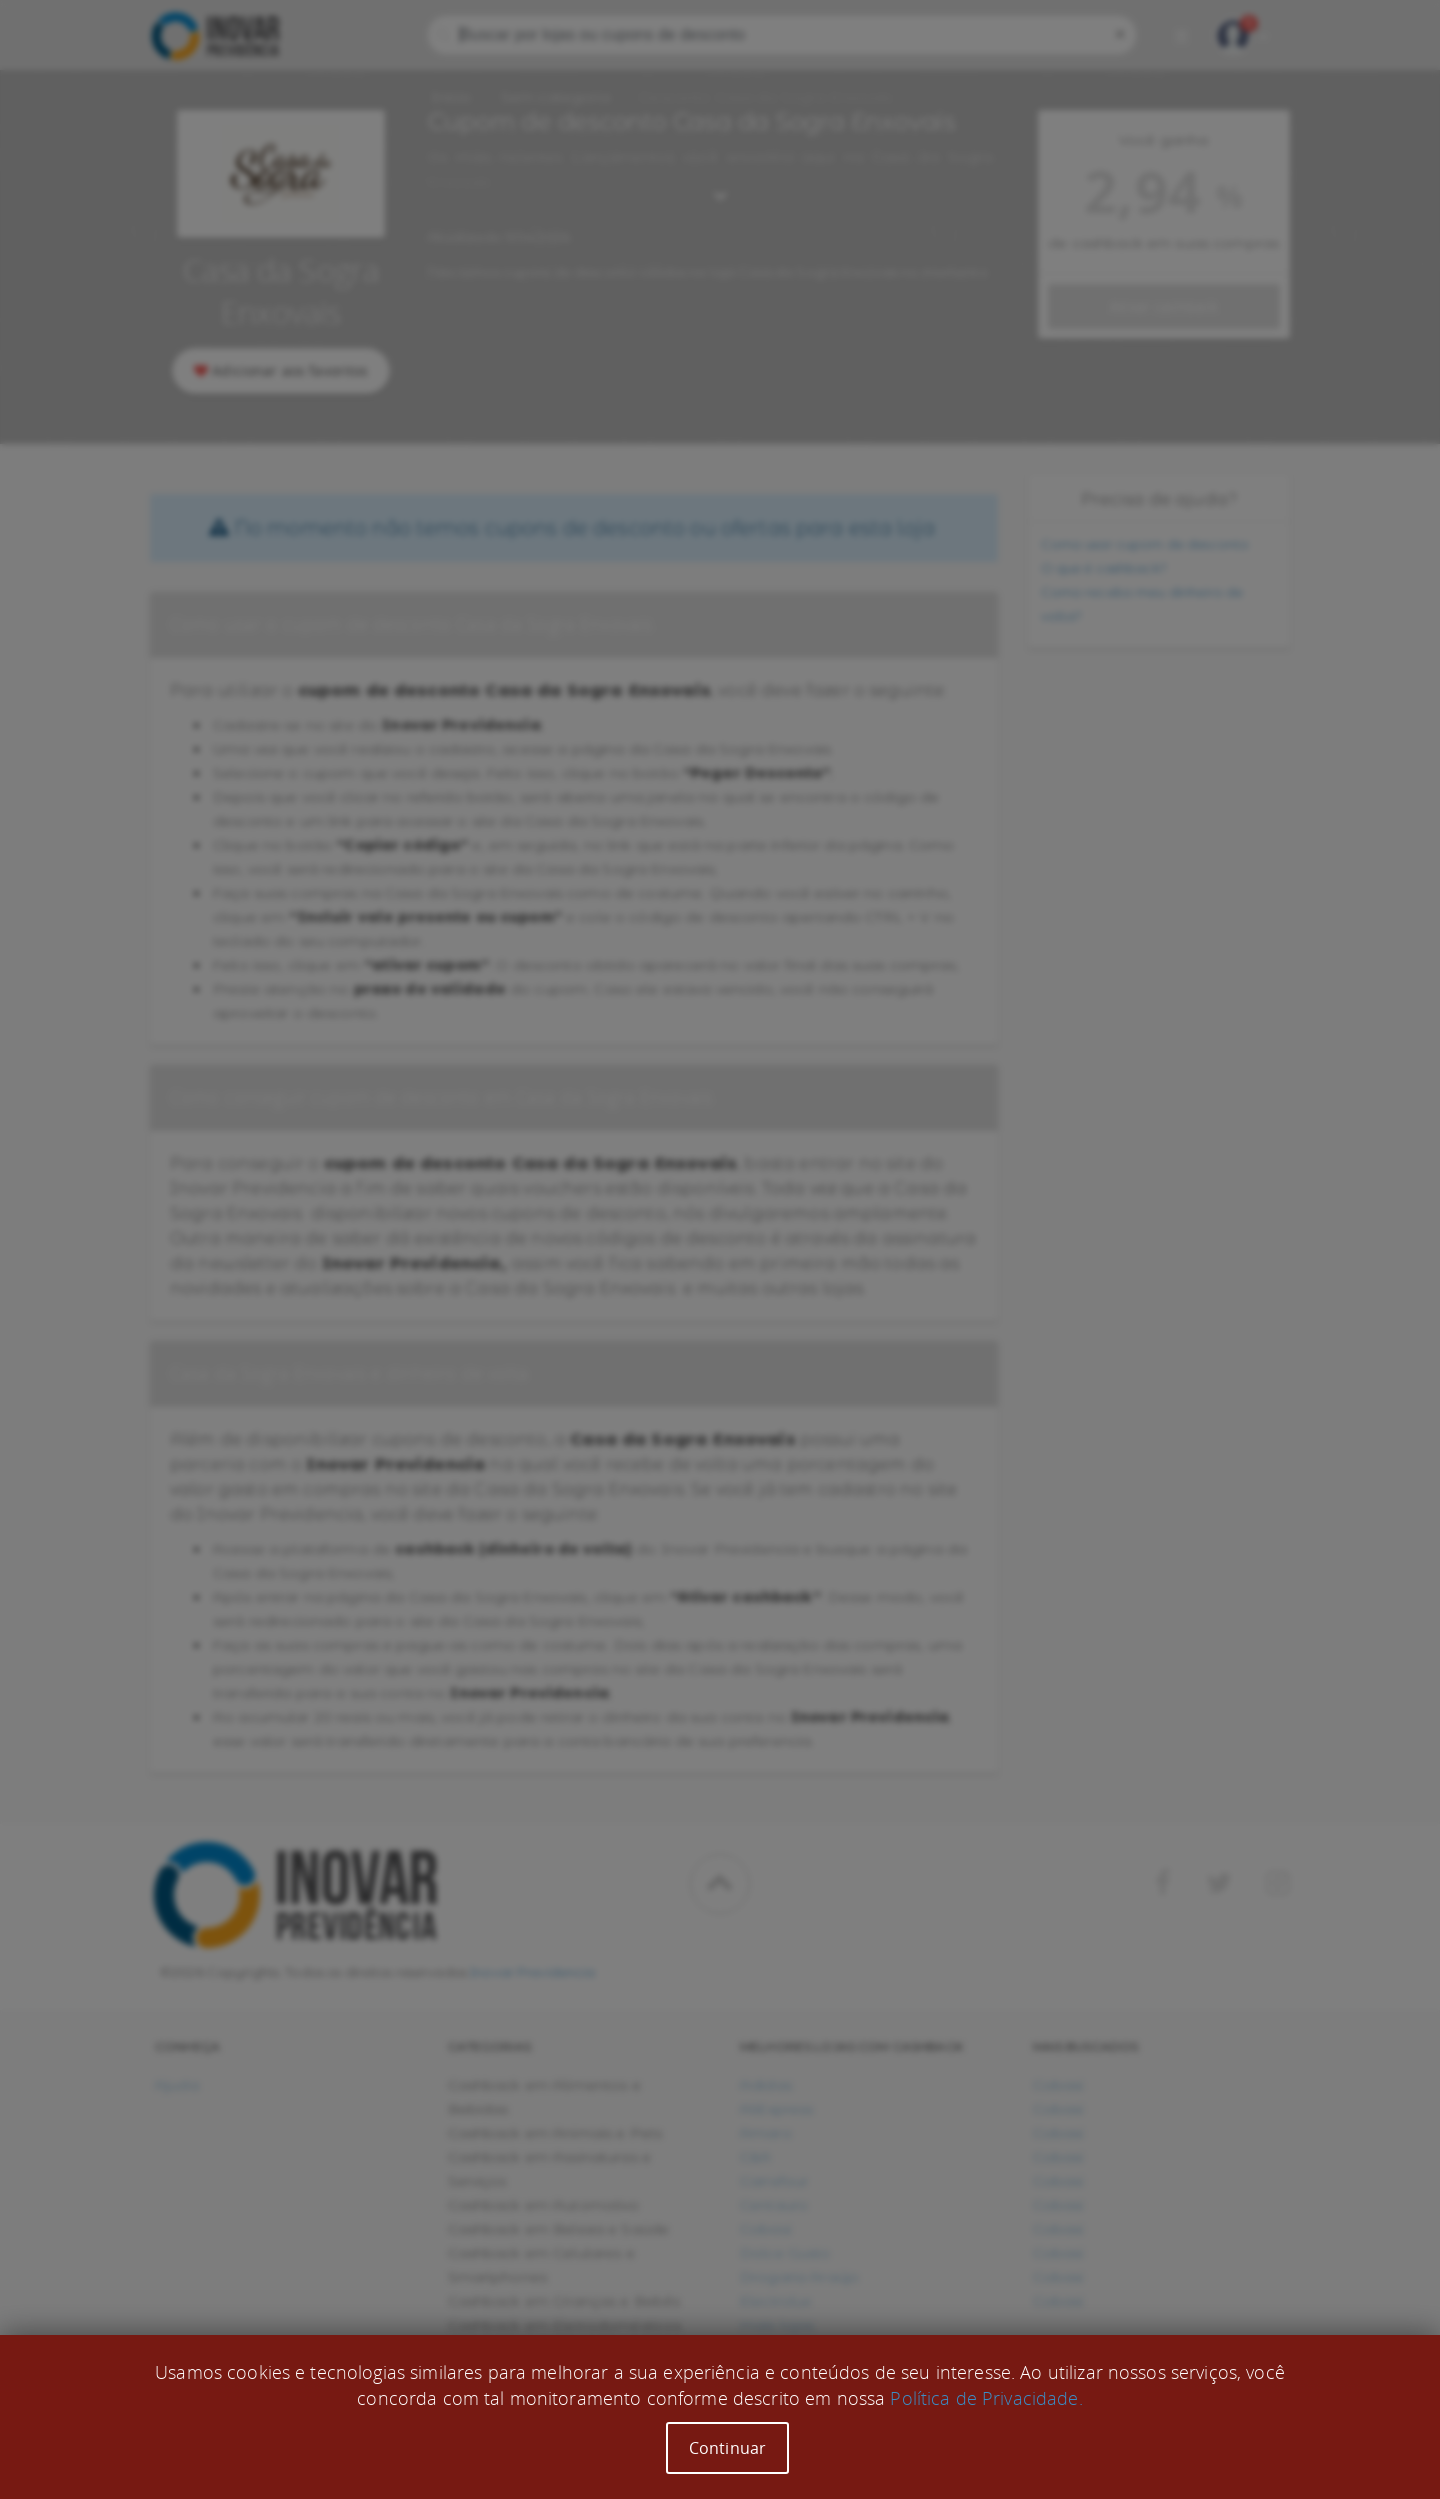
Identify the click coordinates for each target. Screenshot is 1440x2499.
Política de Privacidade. (986, 2398)
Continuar (727, 2448)
